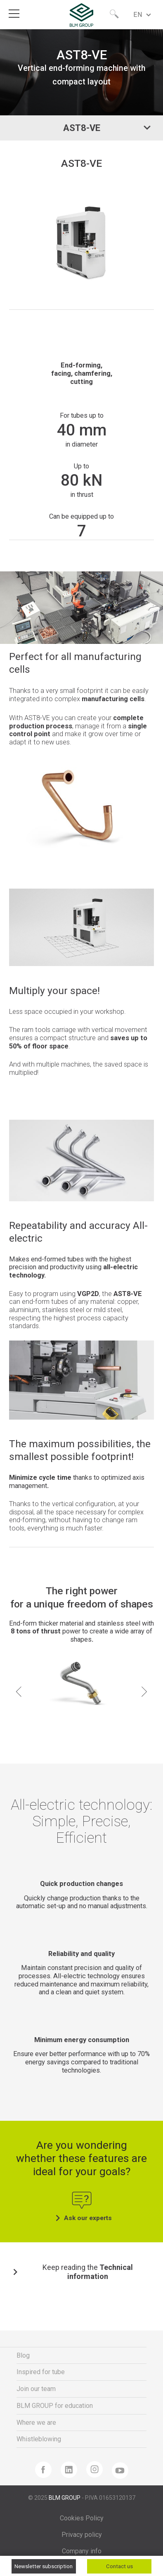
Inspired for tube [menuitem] (41, 2372)
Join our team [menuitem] (36, 2389)
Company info (82, 2551)
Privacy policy (81, 2535)
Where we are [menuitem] (36, 2422)
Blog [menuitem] (23, 2355)
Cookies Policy (82, 2518)
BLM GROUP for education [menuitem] (55, 2406)
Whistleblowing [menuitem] (39, 2439)
